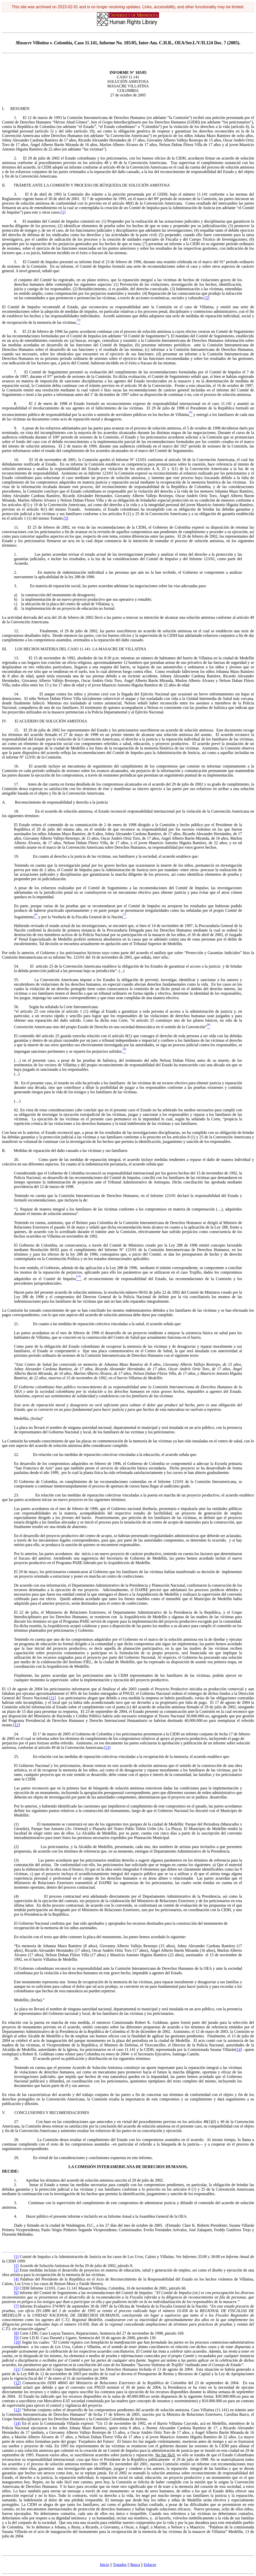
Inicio (104, 2564)
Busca (135, 2564)
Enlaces (150, 2564)
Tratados (119, 2564)
